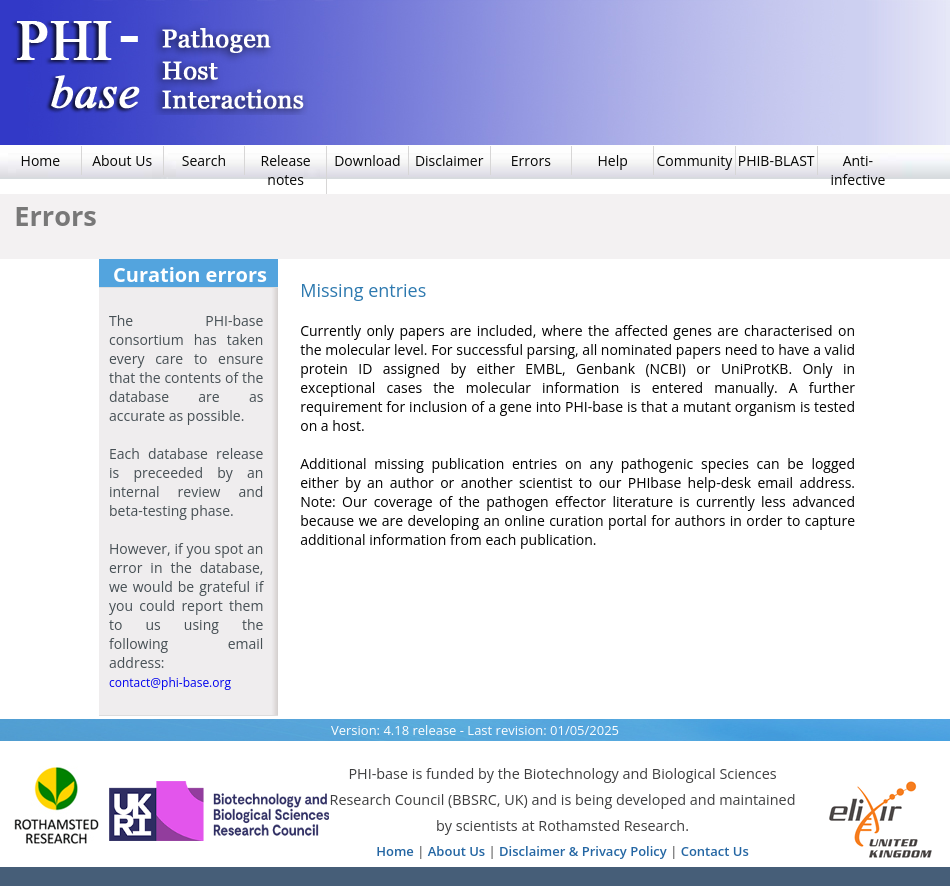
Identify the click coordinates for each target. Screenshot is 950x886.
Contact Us (715, 851)
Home (395, 851)
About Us (456, 851)
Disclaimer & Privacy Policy (583, 851)
